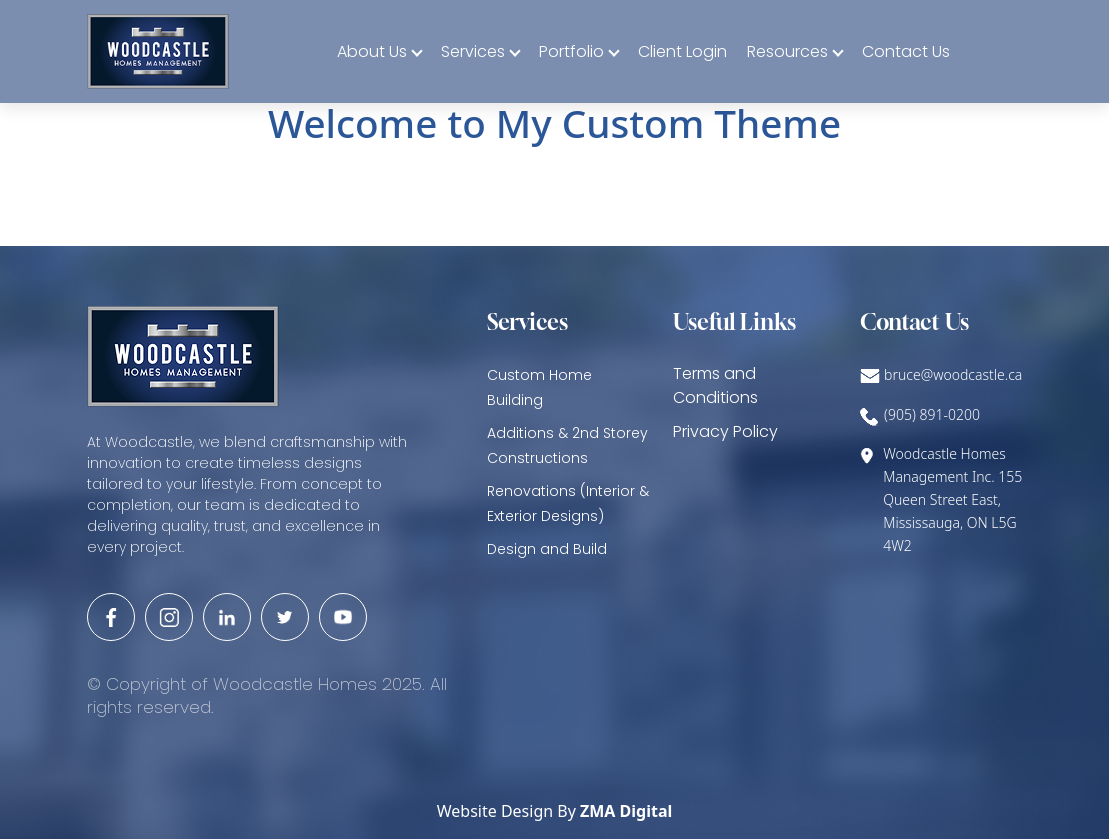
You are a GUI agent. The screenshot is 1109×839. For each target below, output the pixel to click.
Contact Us (906, 51)
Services (473, 51)
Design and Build (547, 549)
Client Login (682, 51)
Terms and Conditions (715, 385)
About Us (372, 51)
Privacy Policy (725, 431)
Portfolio (571, 51)
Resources (787, 51)
